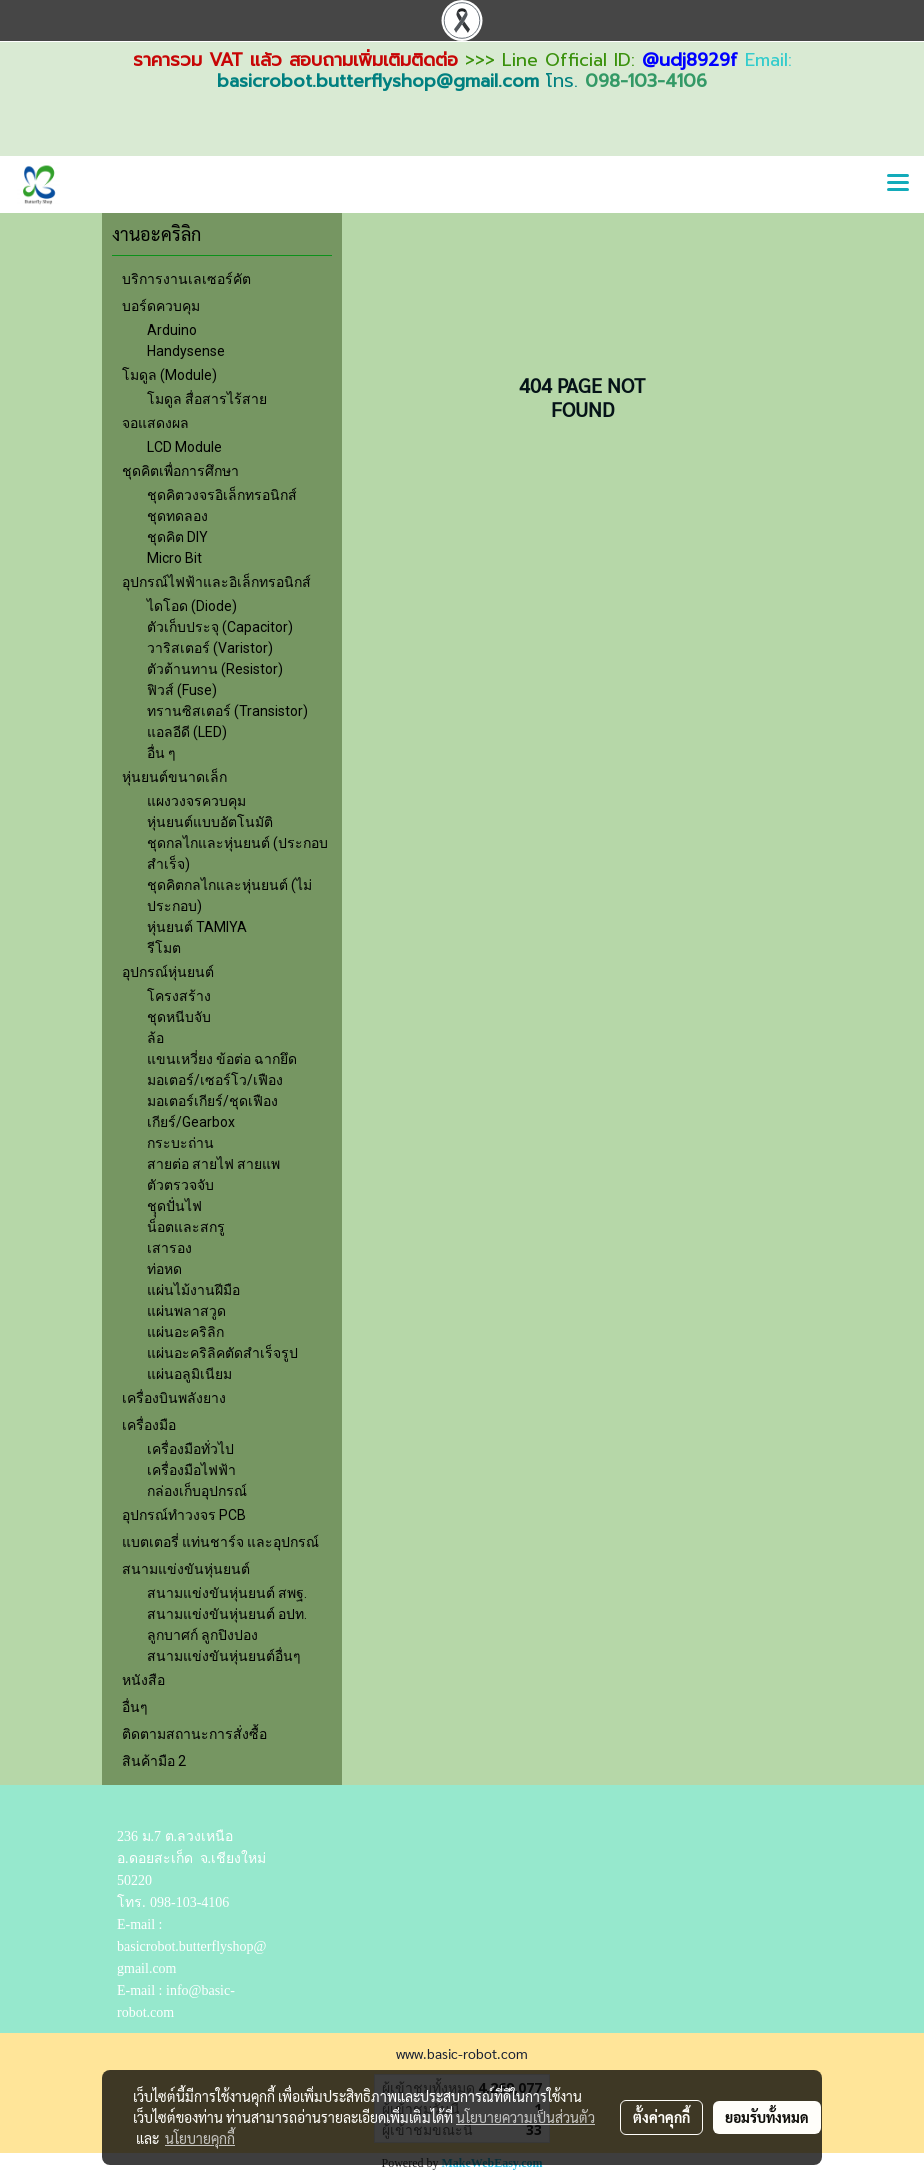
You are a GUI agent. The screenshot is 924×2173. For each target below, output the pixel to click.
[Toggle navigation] (898, 184)
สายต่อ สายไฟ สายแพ (213, 1164)
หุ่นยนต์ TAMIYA (197, 927)
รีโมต (164, 948)
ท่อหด (164, 1269)
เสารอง (169, 1248)
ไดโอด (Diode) (192, 606)
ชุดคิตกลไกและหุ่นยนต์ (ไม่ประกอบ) (229, 895)
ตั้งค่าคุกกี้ (661, 2117)
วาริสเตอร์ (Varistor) (210, 648)
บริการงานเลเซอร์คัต (186, 279)
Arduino (172, 330)
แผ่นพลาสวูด (186, 1311)
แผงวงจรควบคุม (196, 801)
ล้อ (155, 1038)
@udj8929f (690, 60)
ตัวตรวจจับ (180, 1185)
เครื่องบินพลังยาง (174, 1398)
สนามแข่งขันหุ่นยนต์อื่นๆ (224, 1656)
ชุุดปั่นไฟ (174, 1206)
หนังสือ (143, 1680)
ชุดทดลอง (177, 516)
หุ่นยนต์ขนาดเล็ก (174, 777)
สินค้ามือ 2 (154, 1761)
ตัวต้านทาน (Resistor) (215, 669)
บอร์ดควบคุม (161, 306)
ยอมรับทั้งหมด (767, 2117)
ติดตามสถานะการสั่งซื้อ (194, 1734)
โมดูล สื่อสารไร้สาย (207, 399)
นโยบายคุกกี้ (200, 2138)
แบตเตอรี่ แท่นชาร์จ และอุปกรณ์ (220, 1542)
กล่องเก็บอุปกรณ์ (197, 1491)
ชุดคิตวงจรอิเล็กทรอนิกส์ (222, 495)
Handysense (186, 351)
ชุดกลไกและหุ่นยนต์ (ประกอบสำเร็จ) (237, 853)
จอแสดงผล (155, 423)
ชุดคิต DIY (177, 537)
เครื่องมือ (149, 1425)
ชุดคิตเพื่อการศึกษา (180, 471)
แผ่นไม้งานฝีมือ (193, 1290)
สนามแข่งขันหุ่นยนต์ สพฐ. (227, 1593)
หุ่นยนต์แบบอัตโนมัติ (210, 822)
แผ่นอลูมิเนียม (189, 1374)
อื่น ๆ (161, 753)
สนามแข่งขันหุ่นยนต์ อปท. (227, 1614)
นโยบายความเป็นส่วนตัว (525, 2117)
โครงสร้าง (179, 996)
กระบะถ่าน (180, 1143)
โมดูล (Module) (169, 375)
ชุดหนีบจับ (179, 1017)
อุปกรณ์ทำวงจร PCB (184, 1515)
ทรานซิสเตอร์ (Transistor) (227, 711)
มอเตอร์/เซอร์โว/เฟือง (215, 1080)
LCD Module (184, 447)
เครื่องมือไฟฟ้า (191, 1470)
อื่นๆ (135, 1707)
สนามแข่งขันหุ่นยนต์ (186, 1569)
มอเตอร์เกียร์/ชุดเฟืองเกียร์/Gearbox (212, 1111)
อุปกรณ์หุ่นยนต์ (168, 972)
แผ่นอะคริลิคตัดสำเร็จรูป (222, 1353)
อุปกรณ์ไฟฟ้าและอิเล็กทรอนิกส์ (216, 582)
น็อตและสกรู (186, 1227)
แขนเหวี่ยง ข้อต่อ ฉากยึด (222, 1059)
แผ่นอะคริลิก (185, 1332)
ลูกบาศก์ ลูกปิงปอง (202, 1635)
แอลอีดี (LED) (187, 732)
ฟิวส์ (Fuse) (182, 690)
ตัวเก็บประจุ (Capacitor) (220, 627)
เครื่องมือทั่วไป (190, 1449)
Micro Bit (174, 558)
